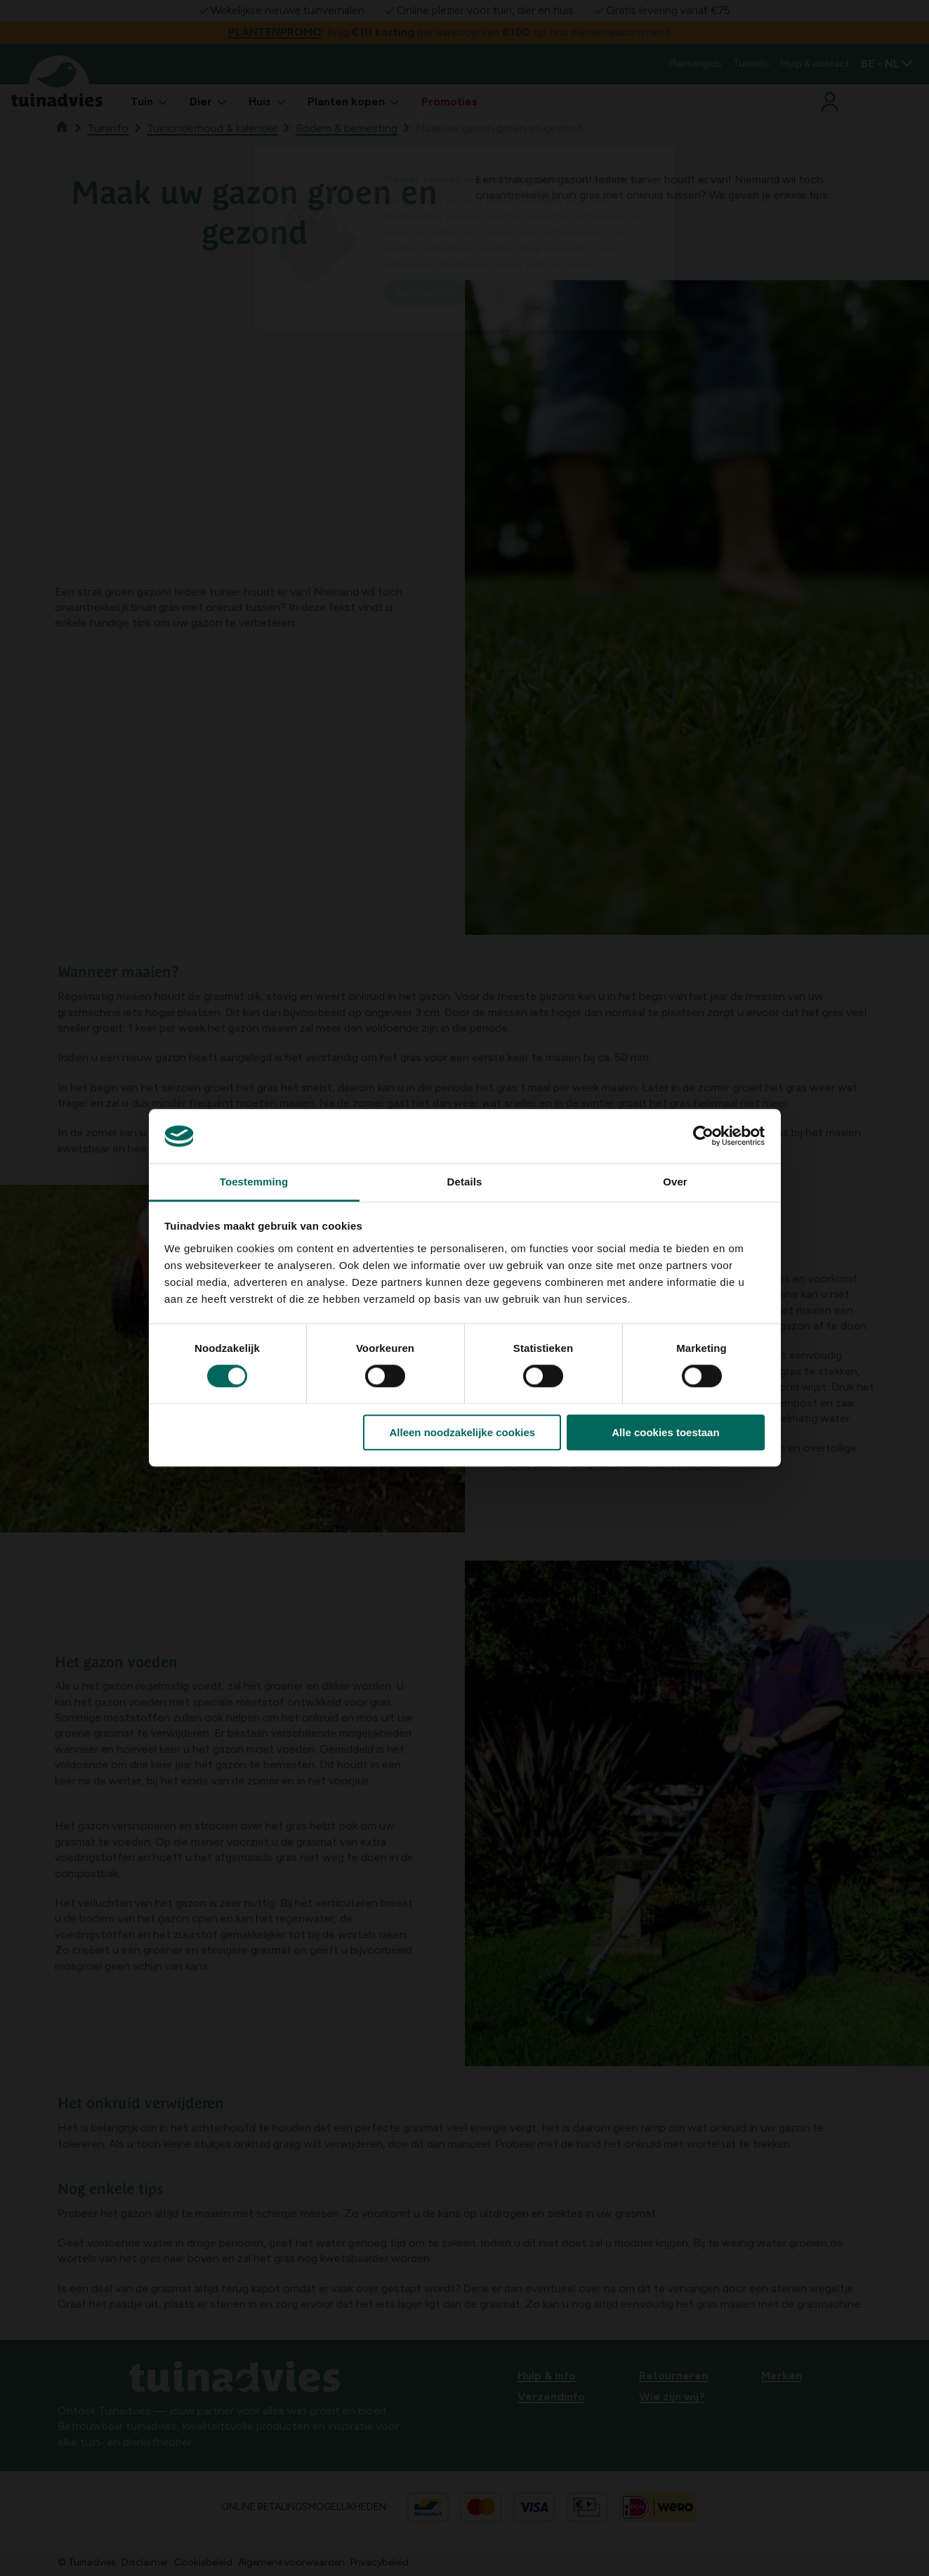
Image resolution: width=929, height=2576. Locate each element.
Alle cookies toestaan (665, 1432)
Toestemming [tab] (254, 1182)
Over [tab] (675, 1182)
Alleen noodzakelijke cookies (463, 1432)
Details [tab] (464, 1182)
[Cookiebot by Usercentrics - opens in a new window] (703, 1136)
